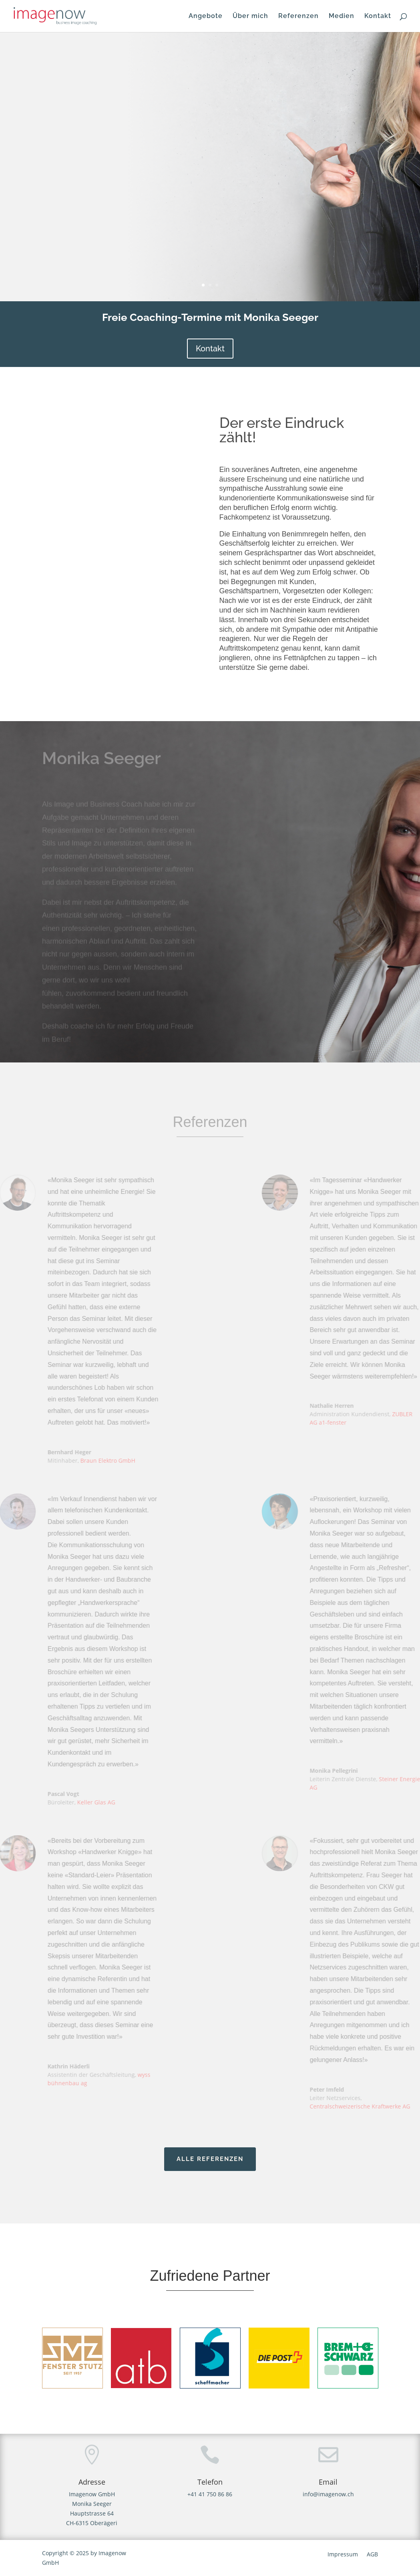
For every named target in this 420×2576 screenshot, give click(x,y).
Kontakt (377, 16)
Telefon (210, 2482)
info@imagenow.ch (328, 2494)
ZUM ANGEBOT (92, 233)
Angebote (206, 16)
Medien (341, 16)
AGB (372, 2555)
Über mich (250, 16)
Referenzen (298, 16)
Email (328, 2482)
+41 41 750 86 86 (209, 2494)
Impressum (343, 2555)
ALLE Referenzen (210, 2159)
